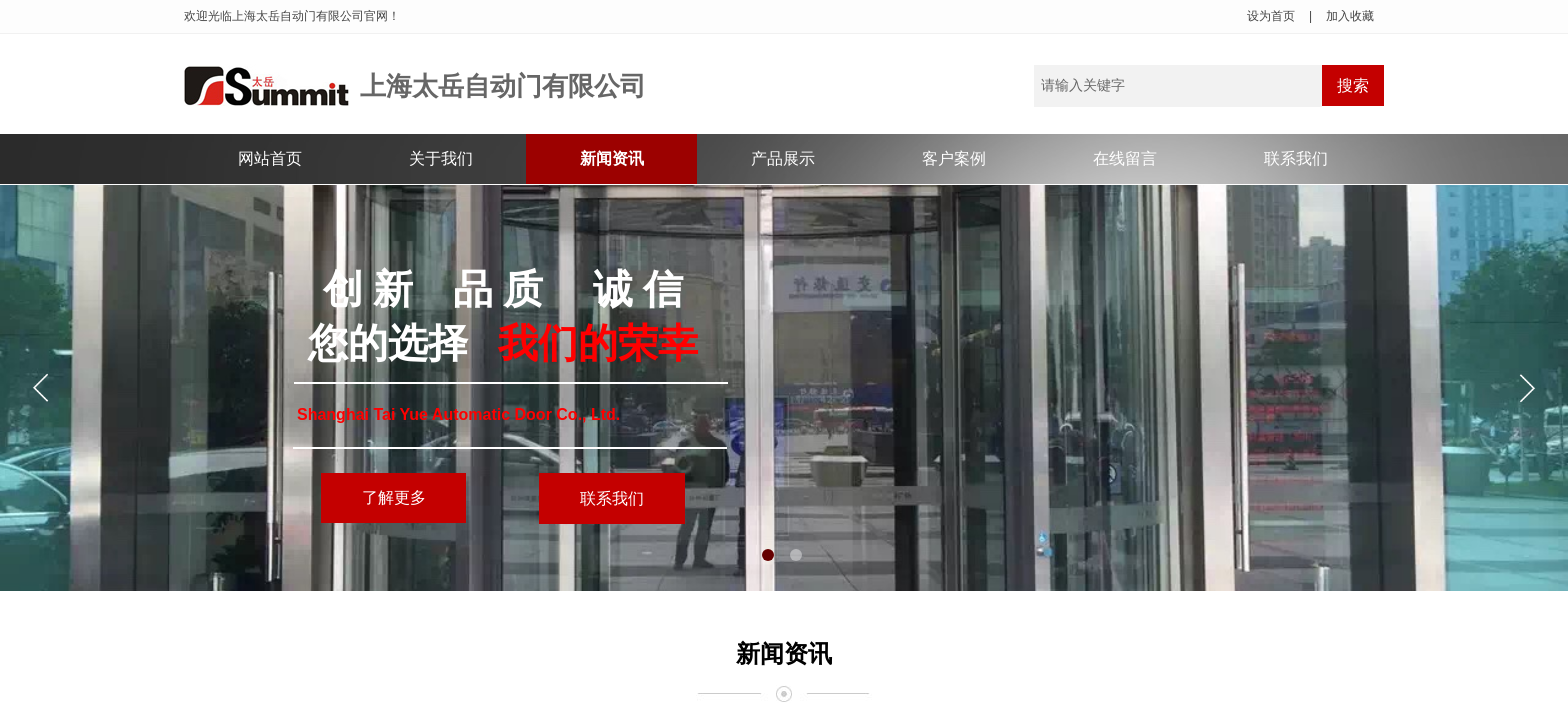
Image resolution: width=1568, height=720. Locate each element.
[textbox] (1178, 86)
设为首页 (1271, 16)
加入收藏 (1350, 16)
